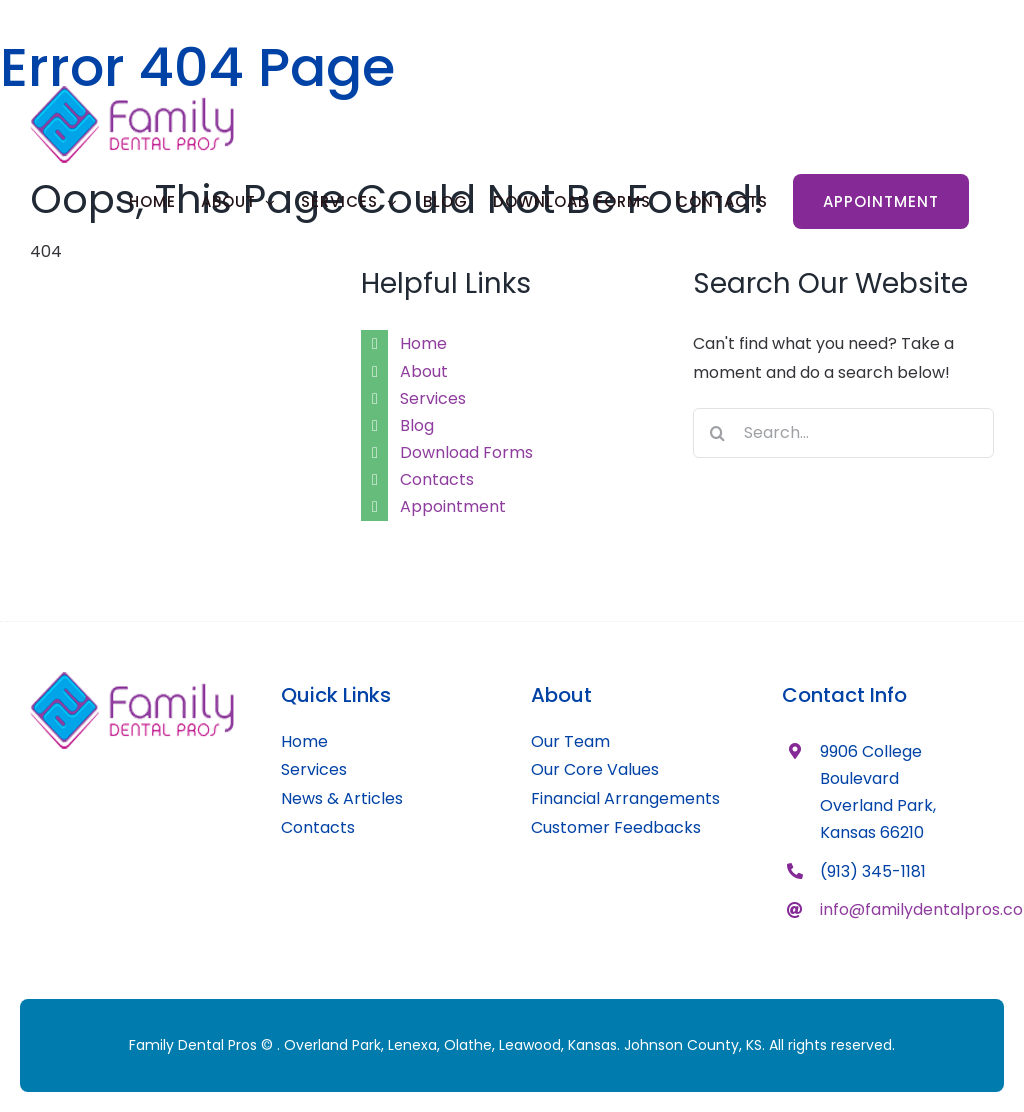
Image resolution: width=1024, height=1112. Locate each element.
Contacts (437, 479)
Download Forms (466, 452)
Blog (417, 425)
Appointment (453, 506)
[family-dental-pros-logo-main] (132, 679)
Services (433, 398)
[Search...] (843, 433)
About (424, 371)
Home (423, 343)
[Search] (718, 433)
